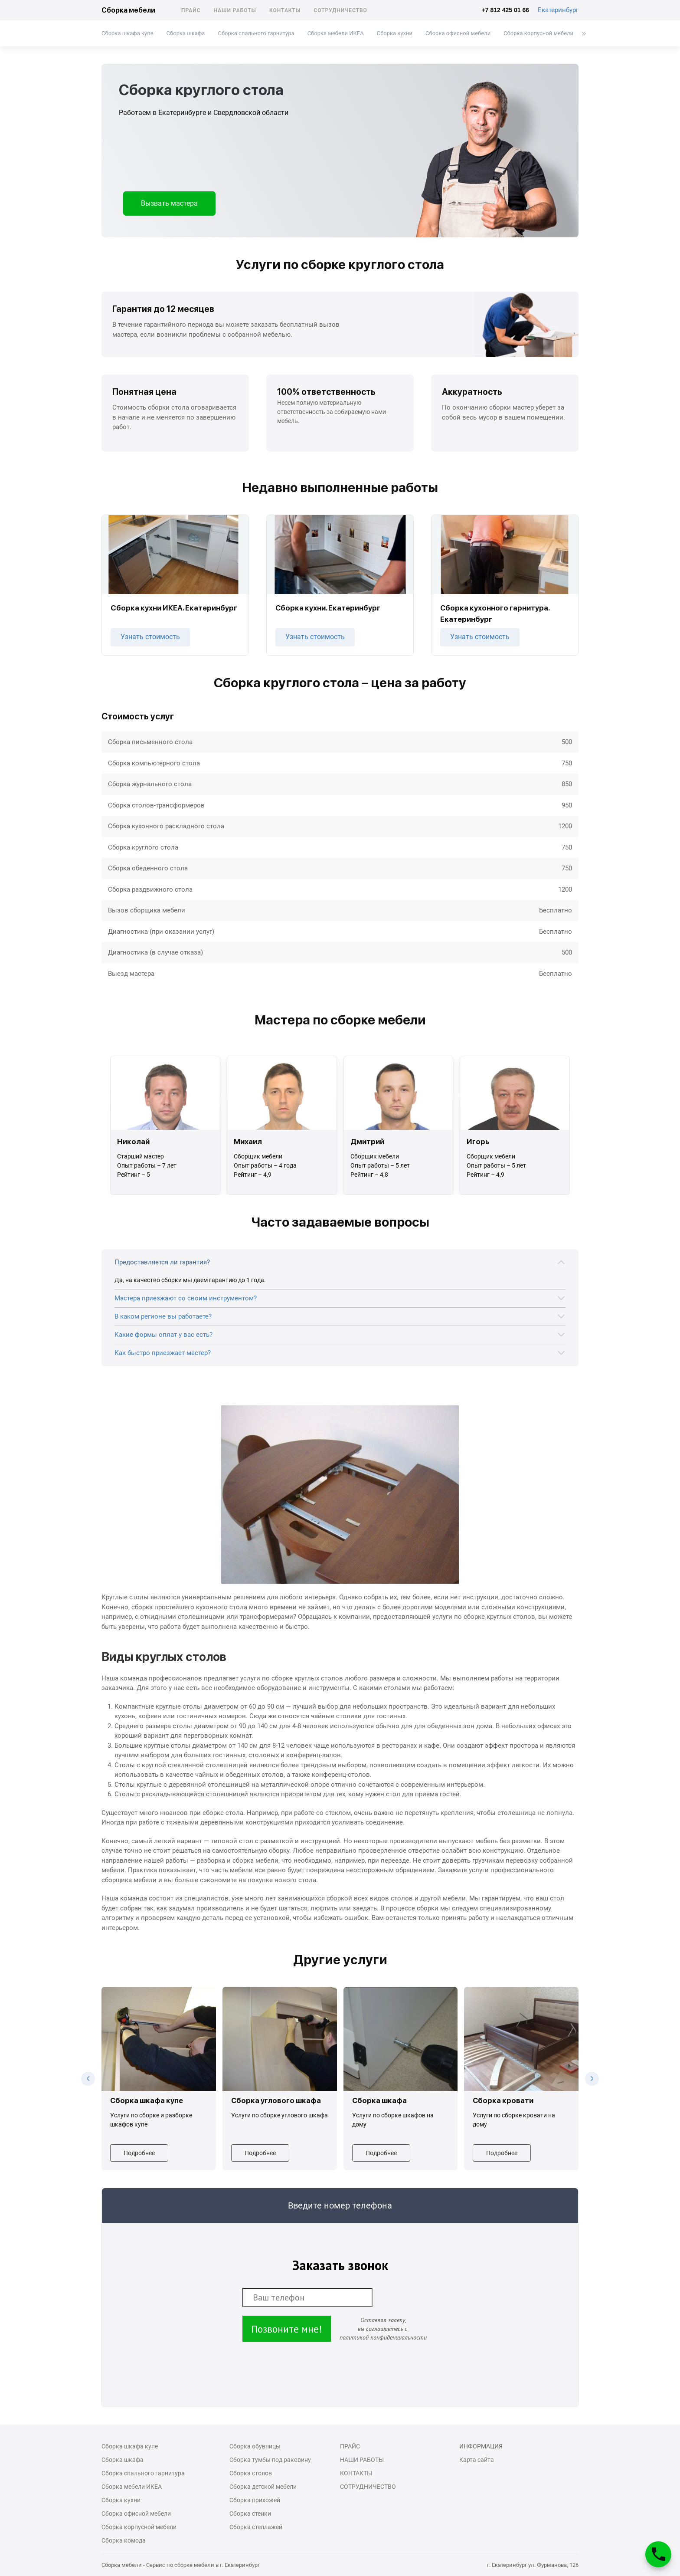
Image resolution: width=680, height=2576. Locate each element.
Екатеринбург (558, 10)
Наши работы (235, 10)
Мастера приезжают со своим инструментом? (185, 1298)
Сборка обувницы (255, 2446)
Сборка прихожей (254, 2500)
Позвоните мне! (286, 2329)
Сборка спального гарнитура (256, 33)
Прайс (191, 10)
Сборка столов (250, 2473)
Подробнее (139, 2152)
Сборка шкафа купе (127, 33)
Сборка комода (123, 2540)
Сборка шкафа (186, 33)
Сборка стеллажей (255, 2526)
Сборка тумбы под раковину (270, 2459)
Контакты (285, 10)
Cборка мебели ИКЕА (335, 33)
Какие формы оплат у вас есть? (163, 1335)
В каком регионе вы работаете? (163, 1316)
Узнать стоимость (150, 637)
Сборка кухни (394, 33)
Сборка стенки (250, 2513)
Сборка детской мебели (263, 2486)
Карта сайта (476, 2459)
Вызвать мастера (169, 203)
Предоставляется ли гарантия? (162, 1262)
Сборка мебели (128, 10)
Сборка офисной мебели (457, 33)
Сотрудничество (340, 10)
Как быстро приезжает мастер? (162, 1353)
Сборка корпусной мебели (538, 33)
